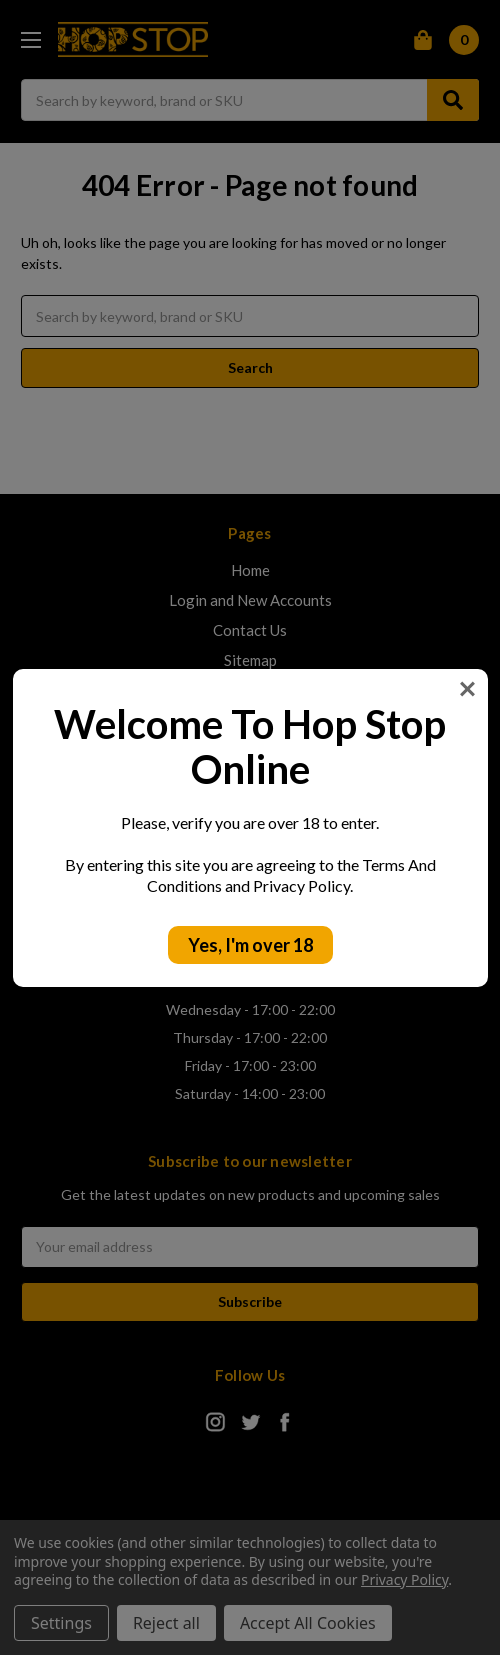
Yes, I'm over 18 (250, 945)
